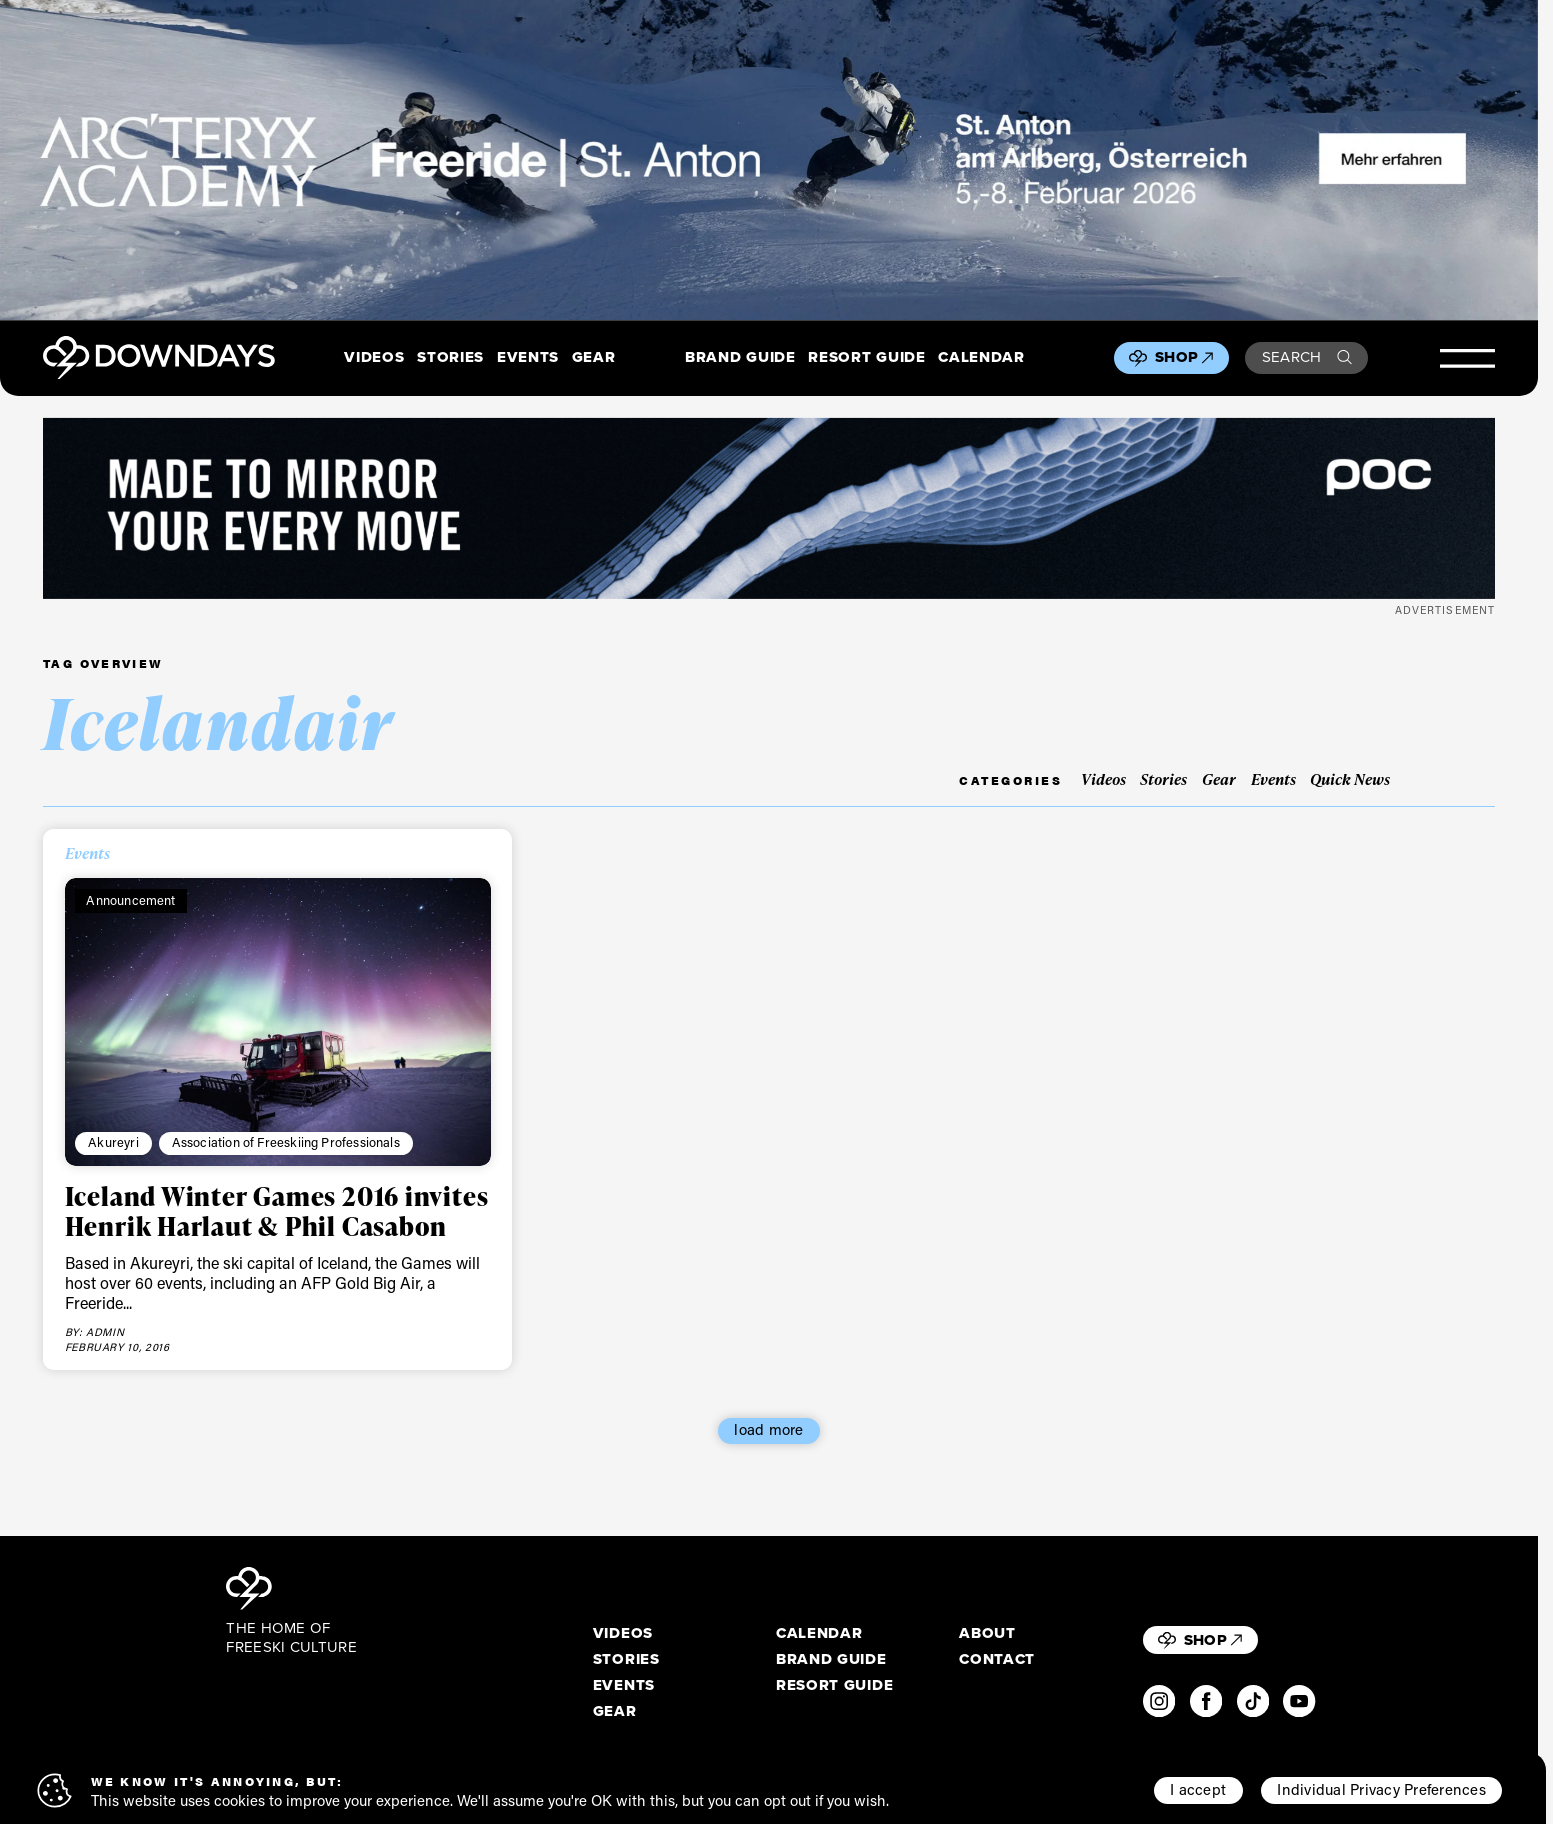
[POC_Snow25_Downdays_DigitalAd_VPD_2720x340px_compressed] (769, 508)
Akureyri (113, 1142)
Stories (450, 358)
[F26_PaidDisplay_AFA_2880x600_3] (769, 160)
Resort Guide (866, 358)
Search (1307, 357)
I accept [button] (1198, 1789)
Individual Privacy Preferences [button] (1381, 1789)
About (987, 1634)
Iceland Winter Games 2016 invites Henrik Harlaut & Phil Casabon (277, 1211)
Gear (594, 358)
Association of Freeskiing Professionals (286, 1142)
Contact (997, 1660)
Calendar (981, 358)
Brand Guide (740, 358)
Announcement (130, 900)
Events (528, 358)
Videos (374, 358)
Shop (1184, 357)
